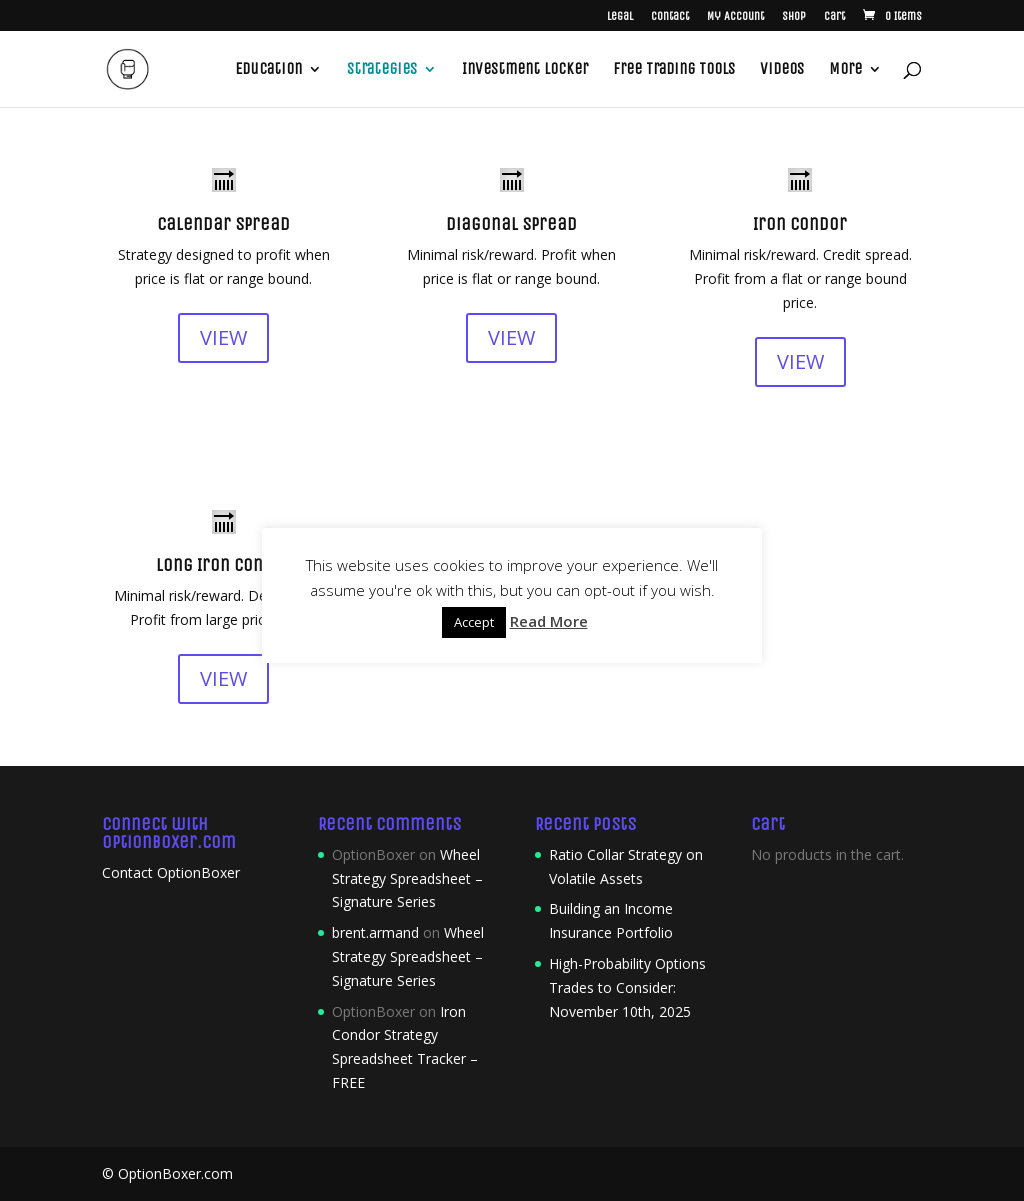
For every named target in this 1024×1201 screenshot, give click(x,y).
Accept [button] (474, 622)
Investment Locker (525, 70)
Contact (670, 16)
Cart (834, 16)
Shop (794, 16)
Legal (620, 16)
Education (268, 70)
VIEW (223, 337)
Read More (549, 621)
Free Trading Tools (674, 70)
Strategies (382, 70)
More (845, 70)
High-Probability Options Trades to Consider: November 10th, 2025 (627, 987)
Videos (782, 70)
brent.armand (375, 932)
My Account (735, 16)
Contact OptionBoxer (171, 872)
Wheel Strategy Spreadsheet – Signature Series (407, 878)
